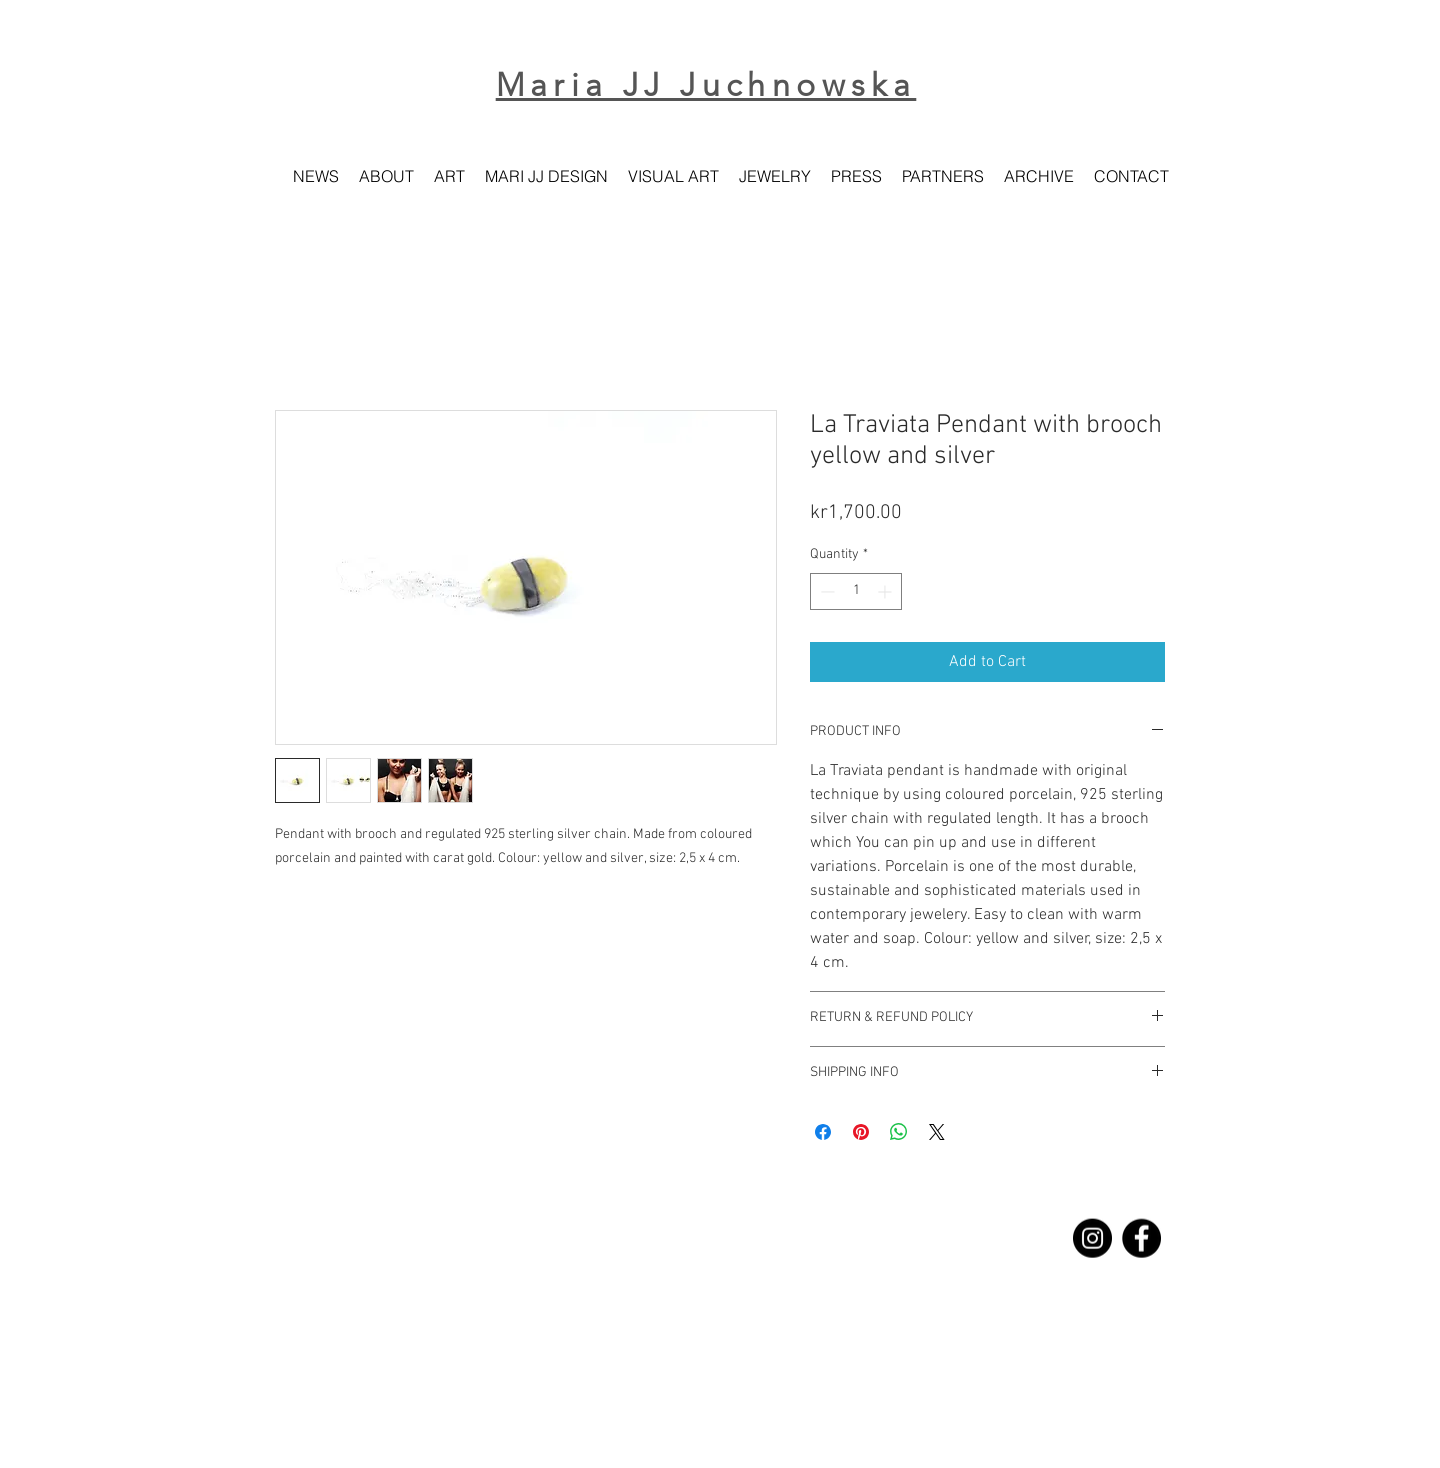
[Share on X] (937, 1132)
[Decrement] (825, 591)
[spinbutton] (856, 591)
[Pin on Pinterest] (861, 1132)
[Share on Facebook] (823, 1132)
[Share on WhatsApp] (899, 1132)
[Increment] (886, 591)
